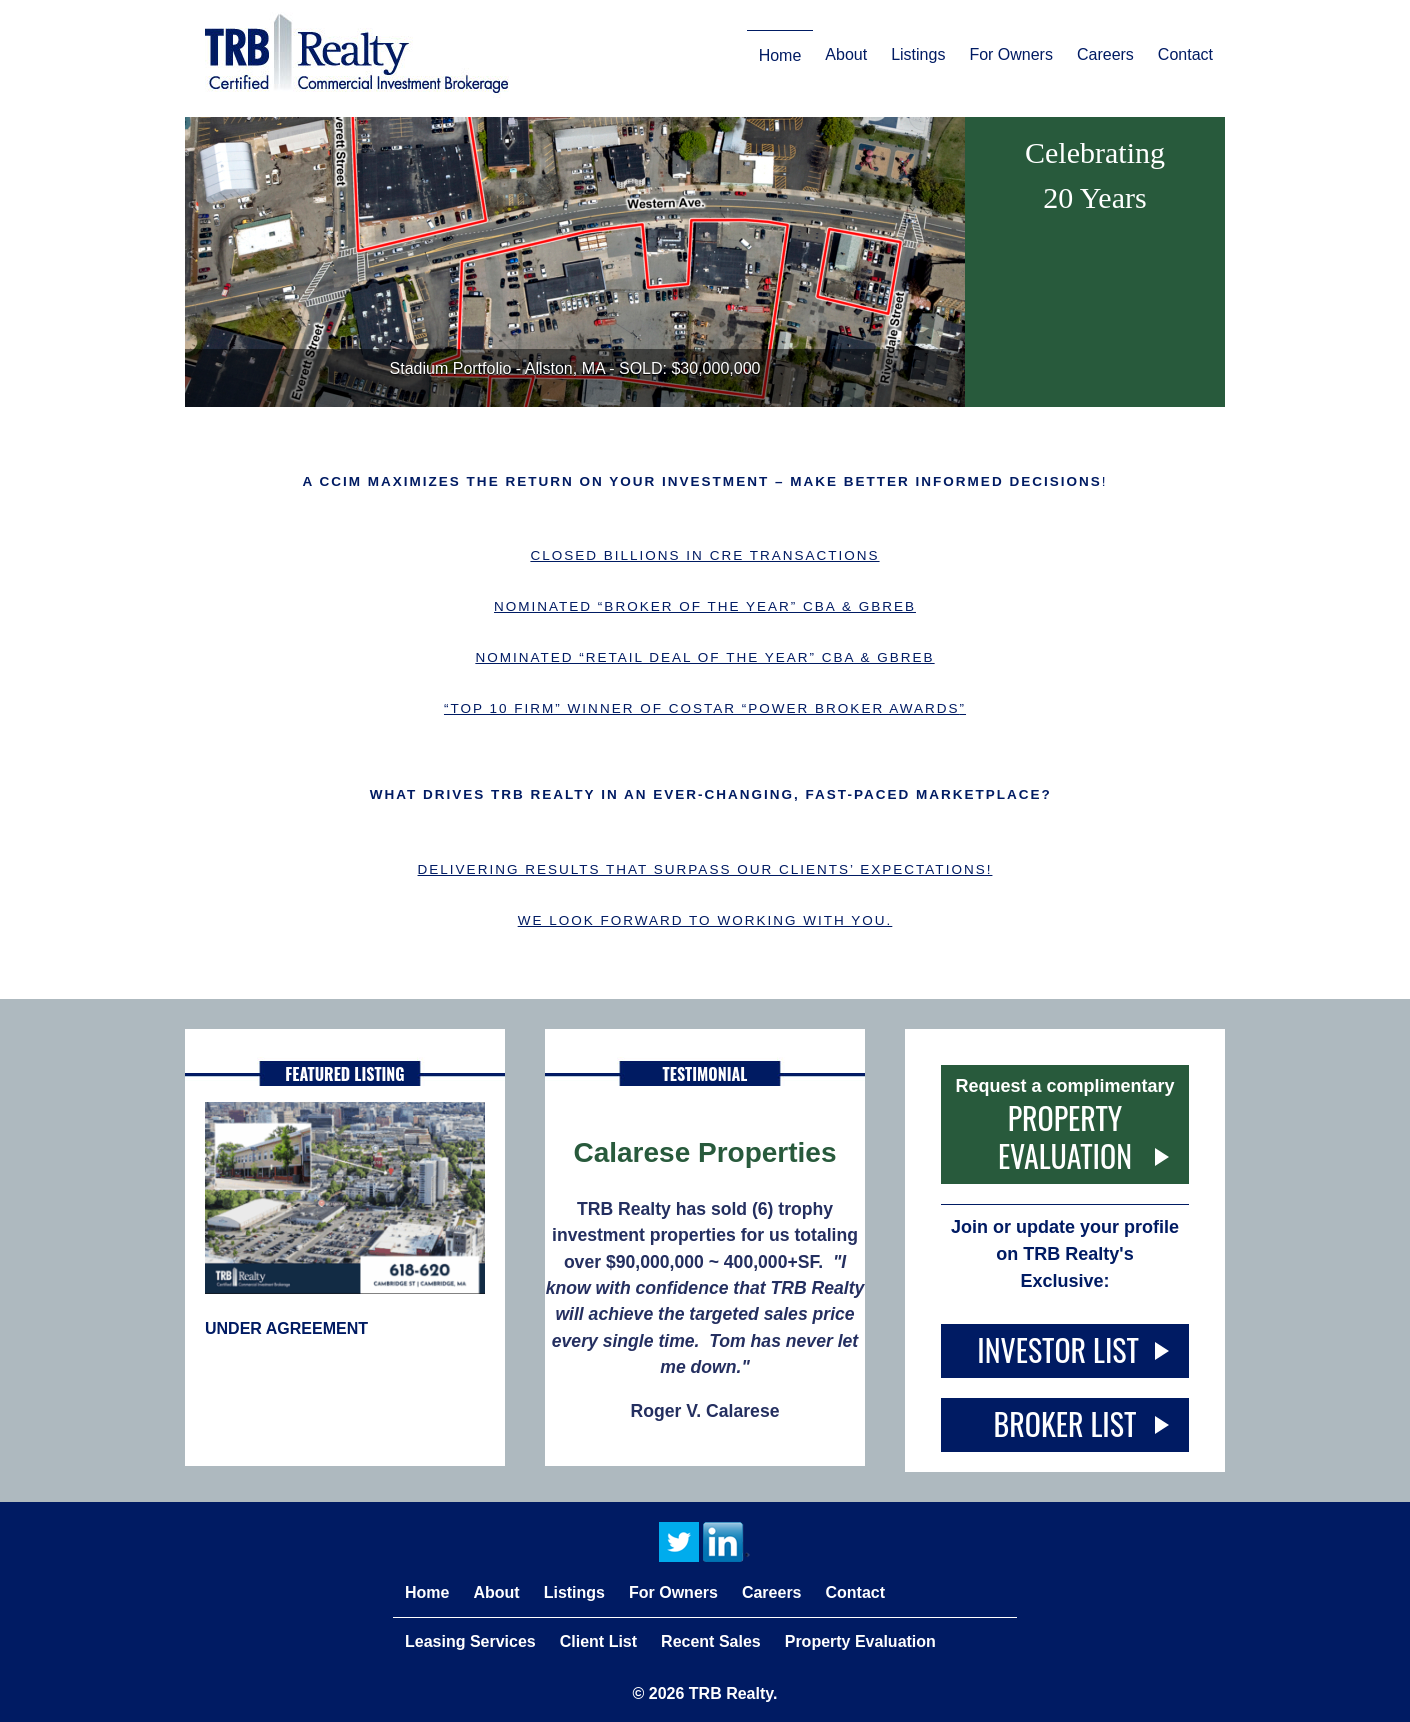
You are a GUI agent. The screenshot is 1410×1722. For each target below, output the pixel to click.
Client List (598, 1641)
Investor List (1064, 1349)
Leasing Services (470, 1641)
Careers (1105, 54)
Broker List (1065, 1423)
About (846, 54)
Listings (918, 54)
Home (780, 55)
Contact (1185, 54)
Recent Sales (711, 1641)
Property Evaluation (1065, 1136)
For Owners (1011, 54)
